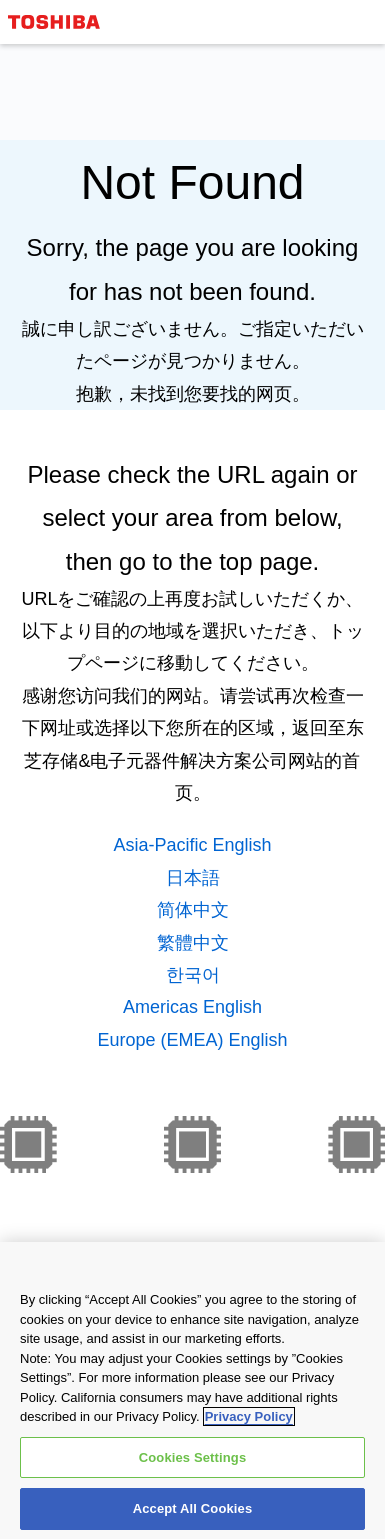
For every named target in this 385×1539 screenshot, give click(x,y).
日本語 (193, 878)
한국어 (193, 975)
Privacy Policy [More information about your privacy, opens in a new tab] (249, 1428)
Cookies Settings (193, 1469)
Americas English (192, 1007)
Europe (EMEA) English (192, 1040)
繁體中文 (193, 943)
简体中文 (193, 910)
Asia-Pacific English (192, 845)
